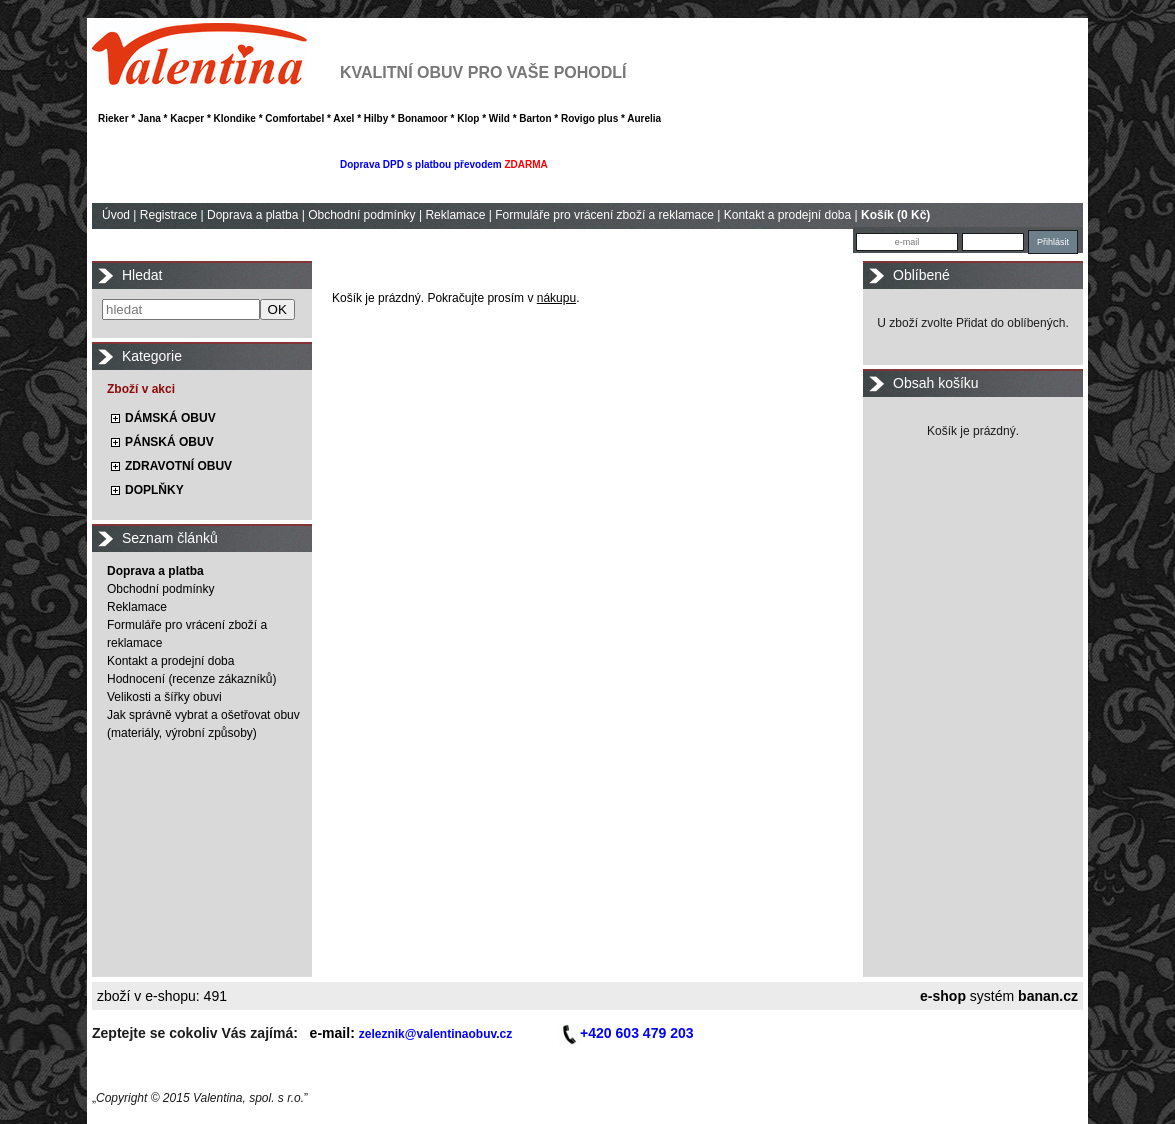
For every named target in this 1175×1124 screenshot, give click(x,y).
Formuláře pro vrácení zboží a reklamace (604, 215)
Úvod (116, 215)
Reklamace (455, 215)
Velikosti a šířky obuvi (164, 697)
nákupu (556, 298)
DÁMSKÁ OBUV (170, 418)
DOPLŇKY (154, 490)
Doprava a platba (252, 215)
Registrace (168, 215)
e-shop (943, 996)
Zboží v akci (141, 389)
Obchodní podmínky (361, 215)
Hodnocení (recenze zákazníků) (191, 679)
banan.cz (1048, 996)
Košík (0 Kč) (895, 215)
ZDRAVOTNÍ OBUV (178, 466)
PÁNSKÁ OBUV (169, 442)
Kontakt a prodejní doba (787, 215)
